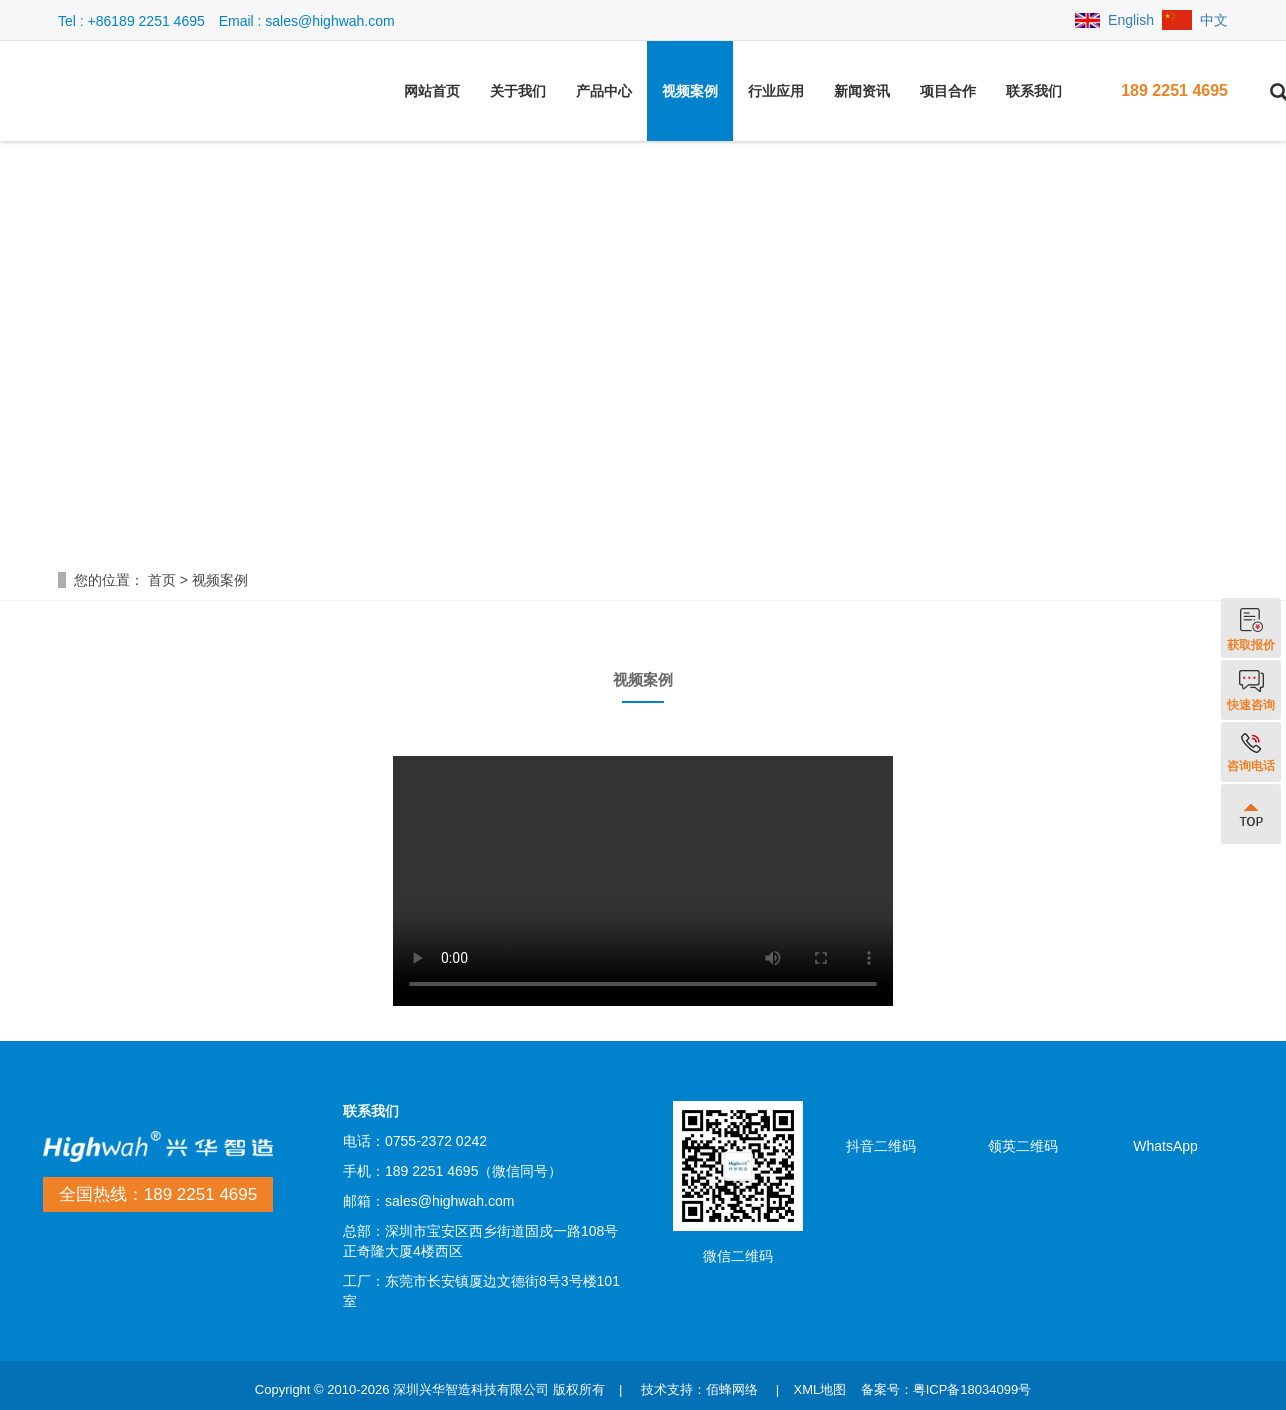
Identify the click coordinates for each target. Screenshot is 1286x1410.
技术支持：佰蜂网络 (699, 1389)
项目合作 (948, 91)
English (1114, 20)
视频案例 (690, 91)
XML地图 (819, 1389)
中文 (1195, 20)
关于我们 (518, 91)
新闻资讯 (862, 91)
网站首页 (432, 91)
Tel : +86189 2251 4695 (131, 21)
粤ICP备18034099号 (972, 1389)
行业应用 (776, 91)
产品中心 (604, 91)
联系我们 (1034, 91)
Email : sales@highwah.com (307, 21)
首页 (162, 580)
